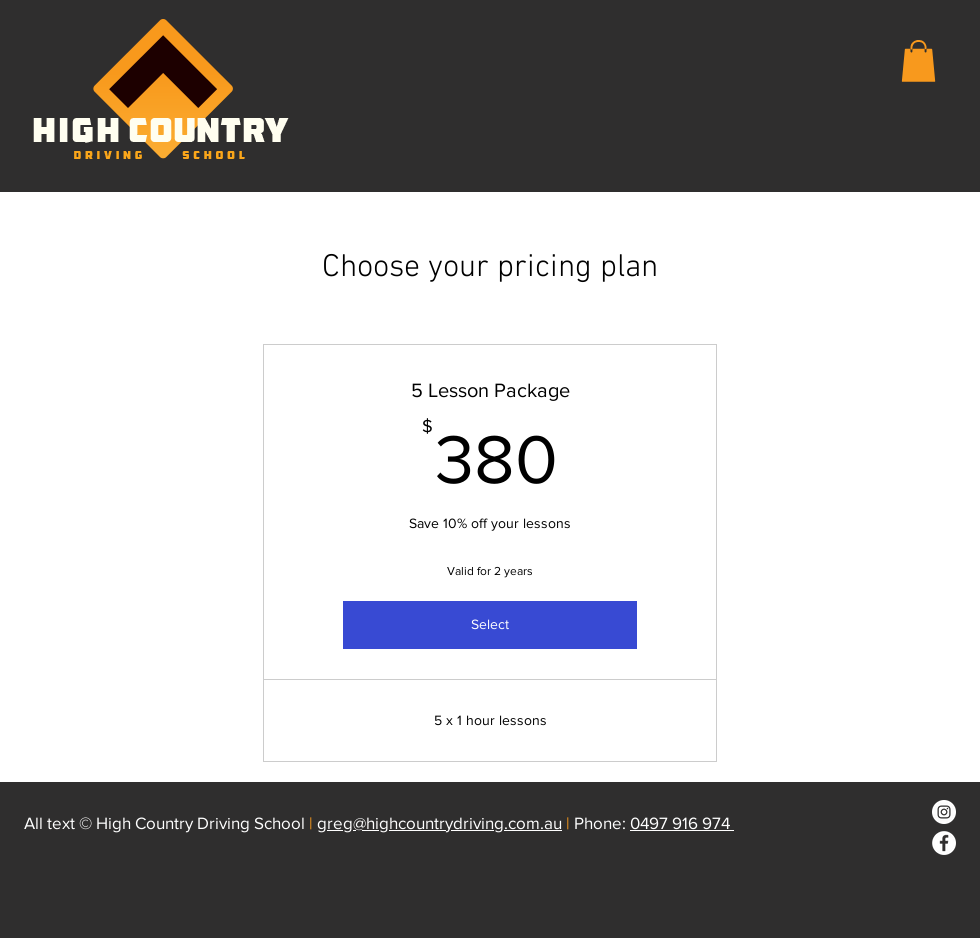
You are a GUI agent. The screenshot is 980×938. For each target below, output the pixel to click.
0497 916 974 (682, 822)
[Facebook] (944, 843)
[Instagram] (944, 812)
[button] (918, 61)
